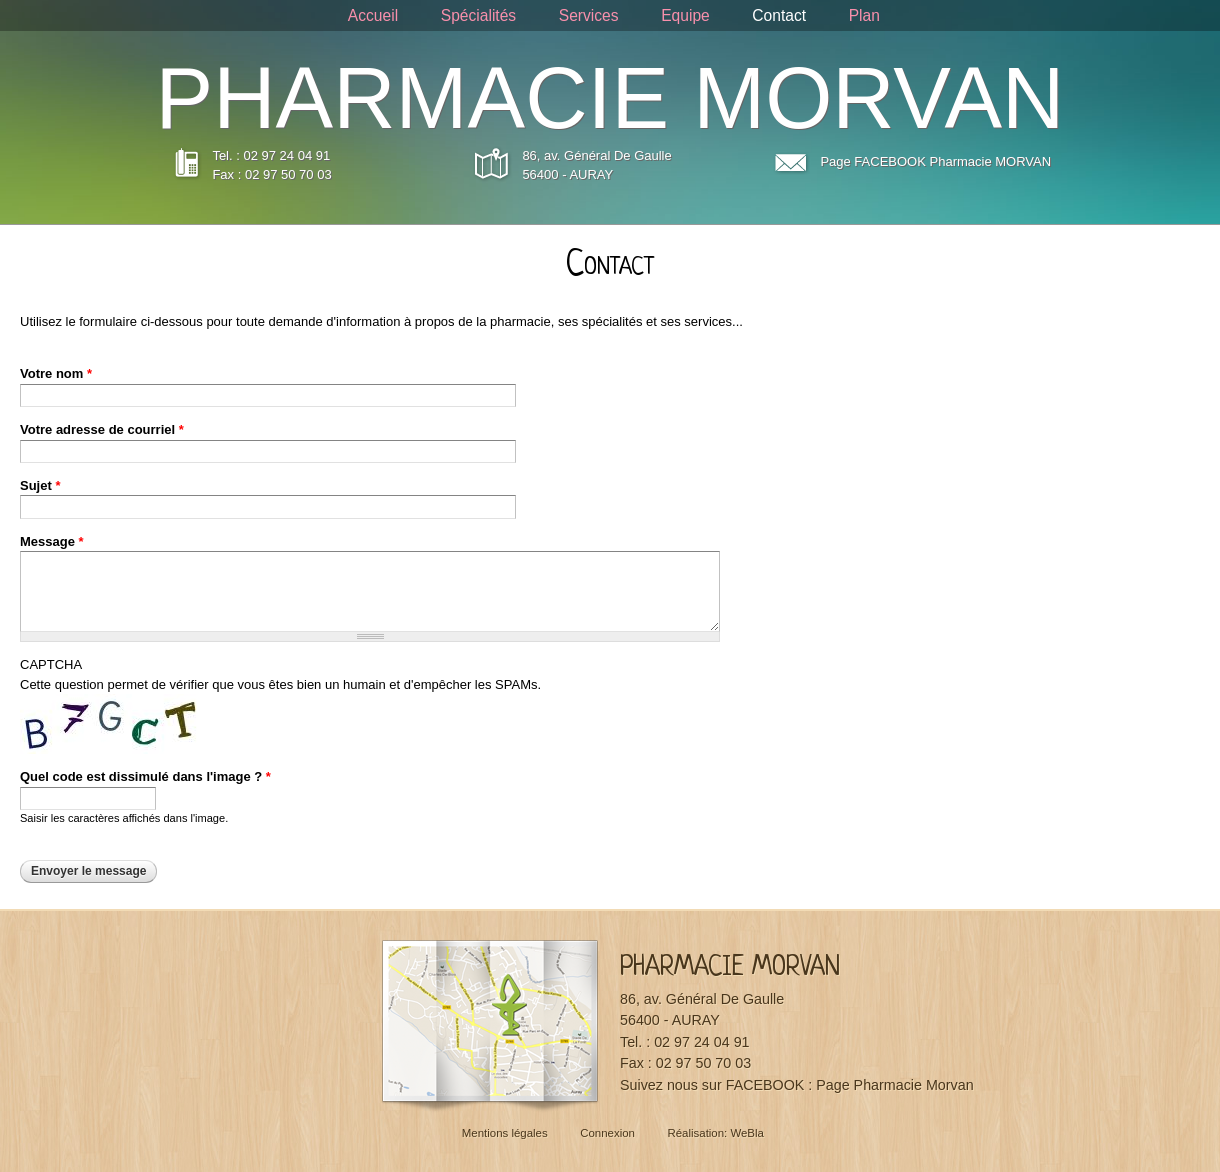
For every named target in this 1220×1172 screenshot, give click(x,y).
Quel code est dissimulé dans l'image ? (145, 776)
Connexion (607, 1133)
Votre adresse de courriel (102, 429)
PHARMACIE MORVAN (610, 98)
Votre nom (56, 373)
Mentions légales (505, 1133)
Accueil (373, 15)
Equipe (685, 15)
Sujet (40, 485)
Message (52, 541)
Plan (864, 15)
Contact (779, 15)
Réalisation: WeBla (715, 1133)
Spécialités (478, 15)
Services (589, 15)
